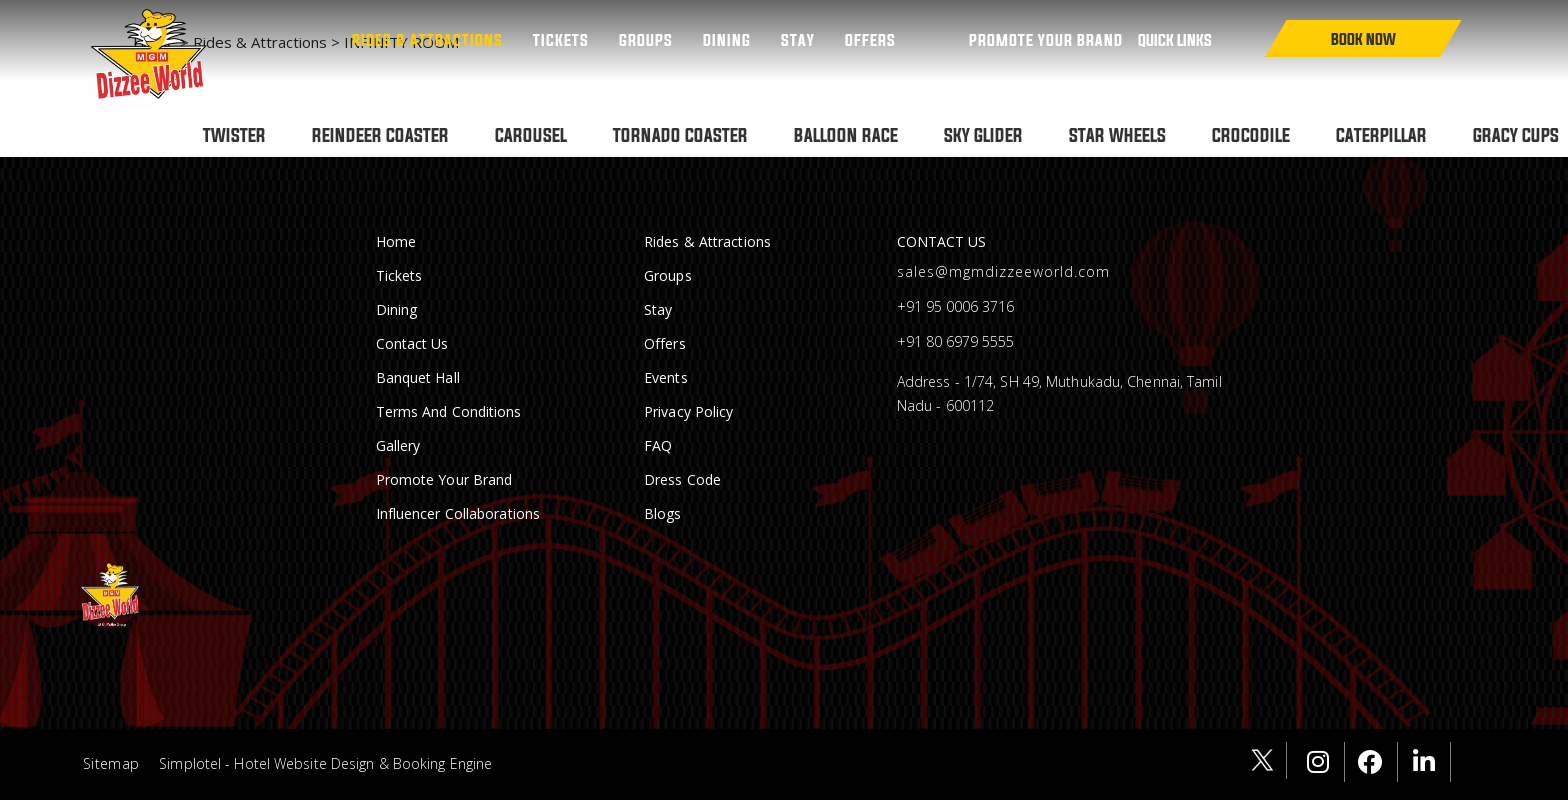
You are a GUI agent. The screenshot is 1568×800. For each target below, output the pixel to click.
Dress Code (682, 479)
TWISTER (234, 135)
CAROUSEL (531, 135)
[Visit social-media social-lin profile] (1429, 762)
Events (666, 377)
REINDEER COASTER (380, 135)
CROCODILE (1251, 135)
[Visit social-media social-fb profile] (1376, 762)
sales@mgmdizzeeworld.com (1003, 271)
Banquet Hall (418, 377)
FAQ (658, 445)
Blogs (663, 513)
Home (396, 241)
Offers (870, 40)
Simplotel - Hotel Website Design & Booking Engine (325, 763)
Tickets (561, 40)
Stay (798, 40)
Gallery (398, 445)
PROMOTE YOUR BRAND (1046, 40)
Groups (646, 40)
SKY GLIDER (983, 135)
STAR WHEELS (1117, 135)
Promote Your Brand (444, 479)
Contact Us (412, 343)
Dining (727, 40)
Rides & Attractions (427, 40)
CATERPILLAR (1381, 135)
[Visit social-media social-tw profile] (1265, 761)
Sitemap (111, 763)
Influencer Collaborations (458, 513)
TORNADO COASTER (680, 135)
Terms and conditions (449, 411)
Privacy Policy (688, 411)
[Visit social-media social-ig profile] (1323, 762)
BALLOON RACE (846, 135)
